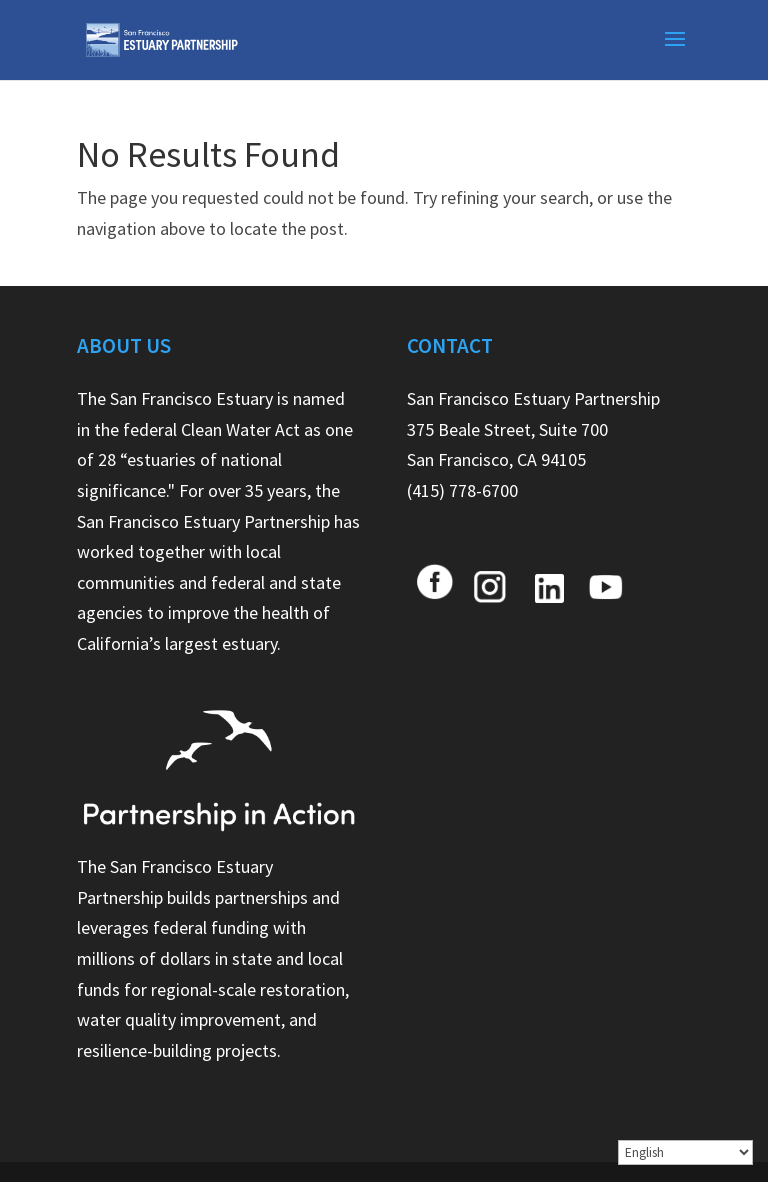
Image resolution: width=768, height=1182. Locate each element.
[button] (675, 52)
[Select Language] (685, 1152)
